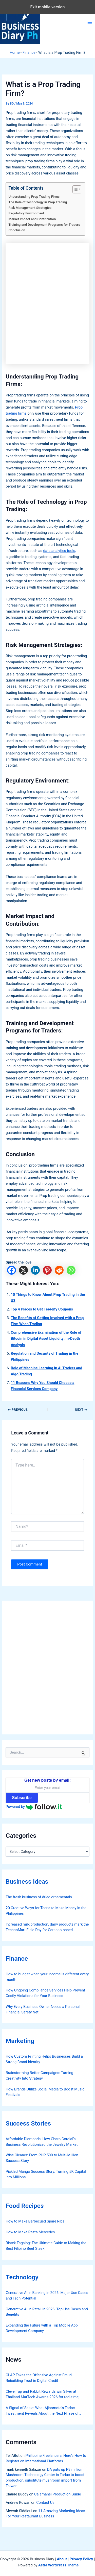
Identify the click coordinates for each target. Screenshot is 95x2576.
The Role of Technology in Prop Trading (37, 202)
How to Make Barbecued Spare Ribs (35, 2221)
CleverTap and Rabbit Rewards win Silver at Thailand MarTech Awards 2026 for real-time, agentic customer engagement (42, 2394)
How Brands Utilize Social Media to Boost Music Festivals (45, 2092)
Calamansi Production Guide (57, 2494)
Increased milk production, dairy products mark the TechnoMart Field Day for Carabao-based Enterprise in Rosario (47, 1927)
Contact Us (45, 2502)
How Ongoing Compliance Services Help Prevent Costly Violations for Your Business (45, 1993)
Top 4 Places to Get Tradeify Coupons (42, 1309)
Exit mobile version (47, 7)
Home (15, 52)
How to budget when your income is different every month (47, 1977)
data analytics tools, (59, 550)
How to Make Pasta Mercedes (30, 2232)
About (62, 2559)
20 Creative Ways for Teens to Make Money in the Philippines (46, 1911)
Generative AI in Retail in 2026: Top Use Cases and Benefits (47, 2312)
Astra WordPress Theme (58, 2565)
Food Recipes (25, 2205)
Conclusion (16, 230)
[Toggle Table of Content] (74, 189)
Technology (22, 2277)
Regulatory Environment (26, 213)
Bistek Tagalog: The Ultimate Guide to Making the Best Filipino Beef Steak (46, 2246)
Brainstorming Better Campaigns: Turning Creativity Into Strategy (39, 2075)
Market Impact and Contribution (32, 219)
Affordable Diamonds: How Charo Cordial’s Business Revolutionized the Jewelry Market (42, 2142)
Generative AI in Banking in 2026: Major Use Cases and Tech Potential (47, 2295)
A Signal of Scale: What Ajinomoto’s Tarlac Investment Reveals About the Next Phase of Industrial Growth (42, 2411)
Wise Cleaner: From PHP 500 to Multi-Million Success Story (42, 2158)
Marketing (20, 2040)
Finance (29, 52)
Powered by (34, 1806)
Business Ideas (27, 1881)
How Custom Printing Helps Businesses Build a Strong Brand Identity (44, 2059)
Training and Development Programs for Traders (44, 224)
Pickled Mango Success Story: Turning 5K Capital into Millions (46, 2174)
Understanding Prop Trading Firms (34, 196)
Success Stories (28, 2123)
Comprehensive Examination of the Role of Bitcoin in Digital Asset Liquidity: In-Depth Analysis (46, 1338)
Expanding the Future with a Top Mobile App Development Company (42, 2328)
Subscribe (21, 1798)
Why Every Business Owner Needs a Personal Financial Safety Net (43, 2009)
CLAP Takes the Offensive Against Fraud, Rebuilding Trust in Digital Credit (39, 2378)
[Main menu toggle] (89, 23)
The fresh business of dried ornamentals (39, 1897)
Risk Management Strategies (29, 208)
